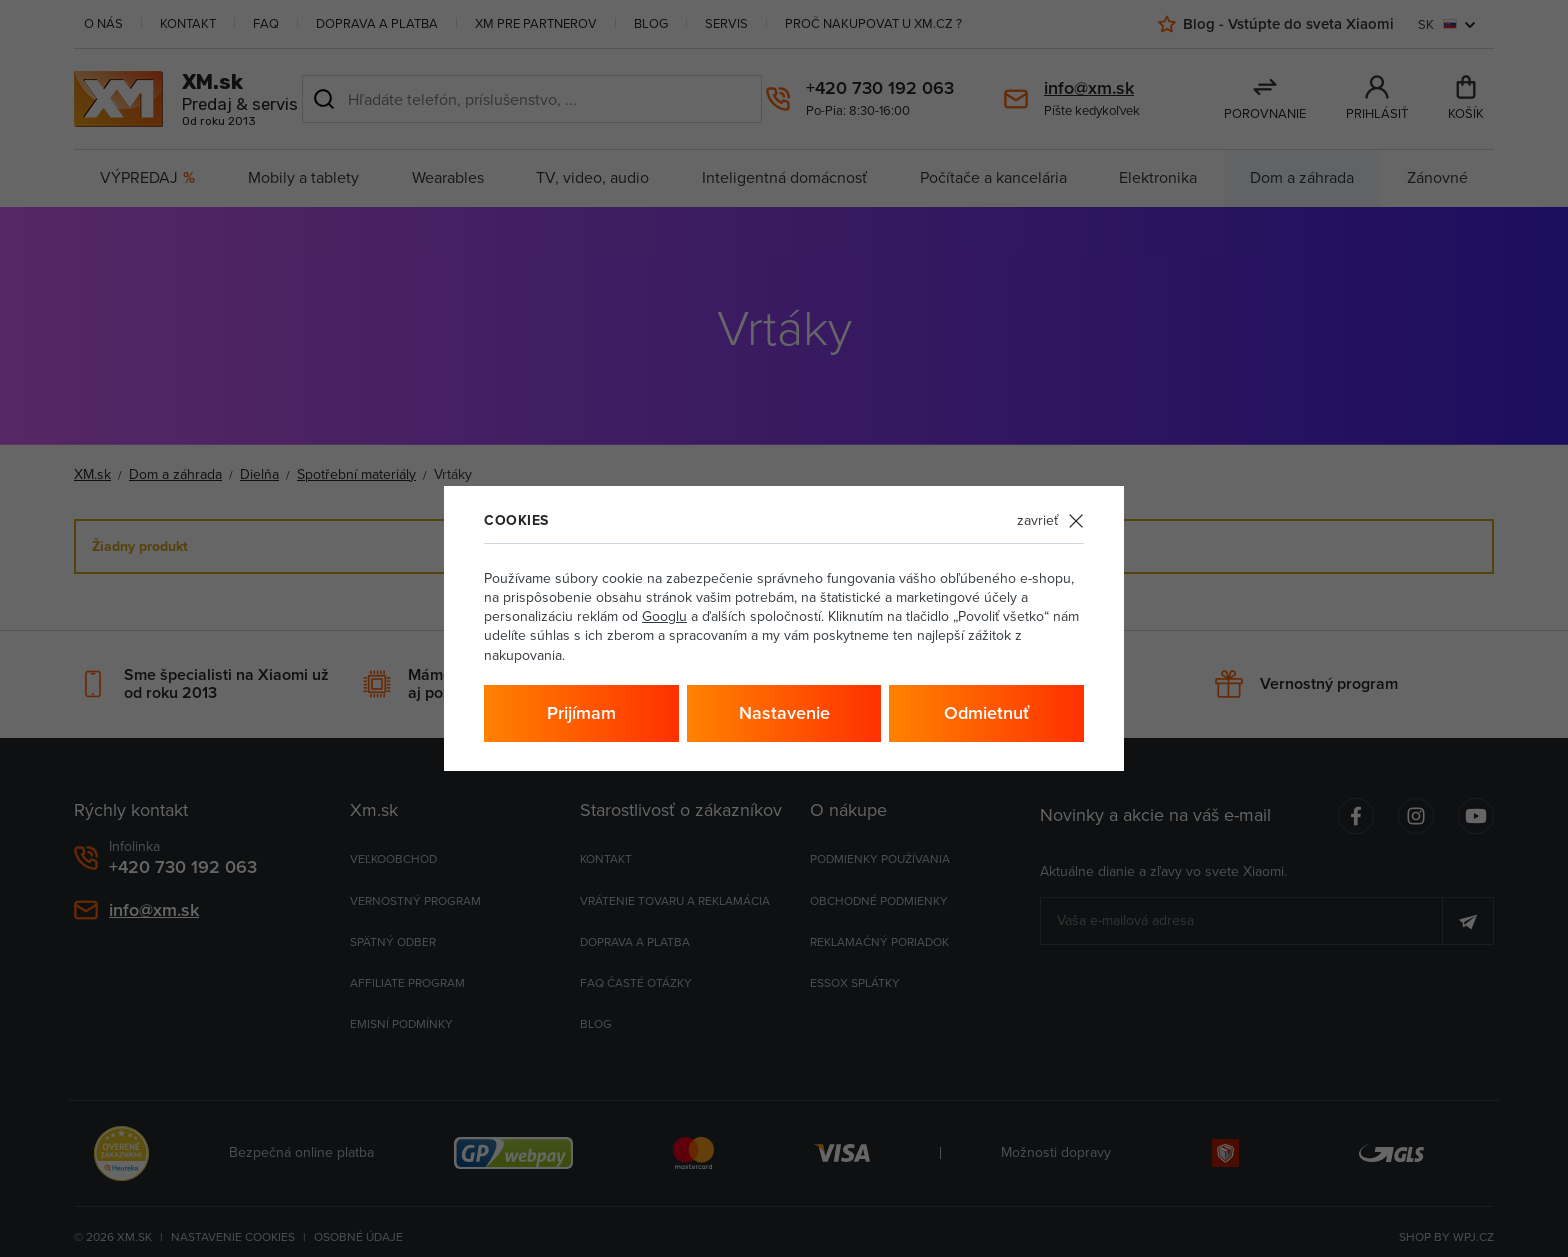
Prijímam (581, 712)
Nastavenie (784, 712)
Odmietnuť (986, 712)
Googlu (664, 616)
